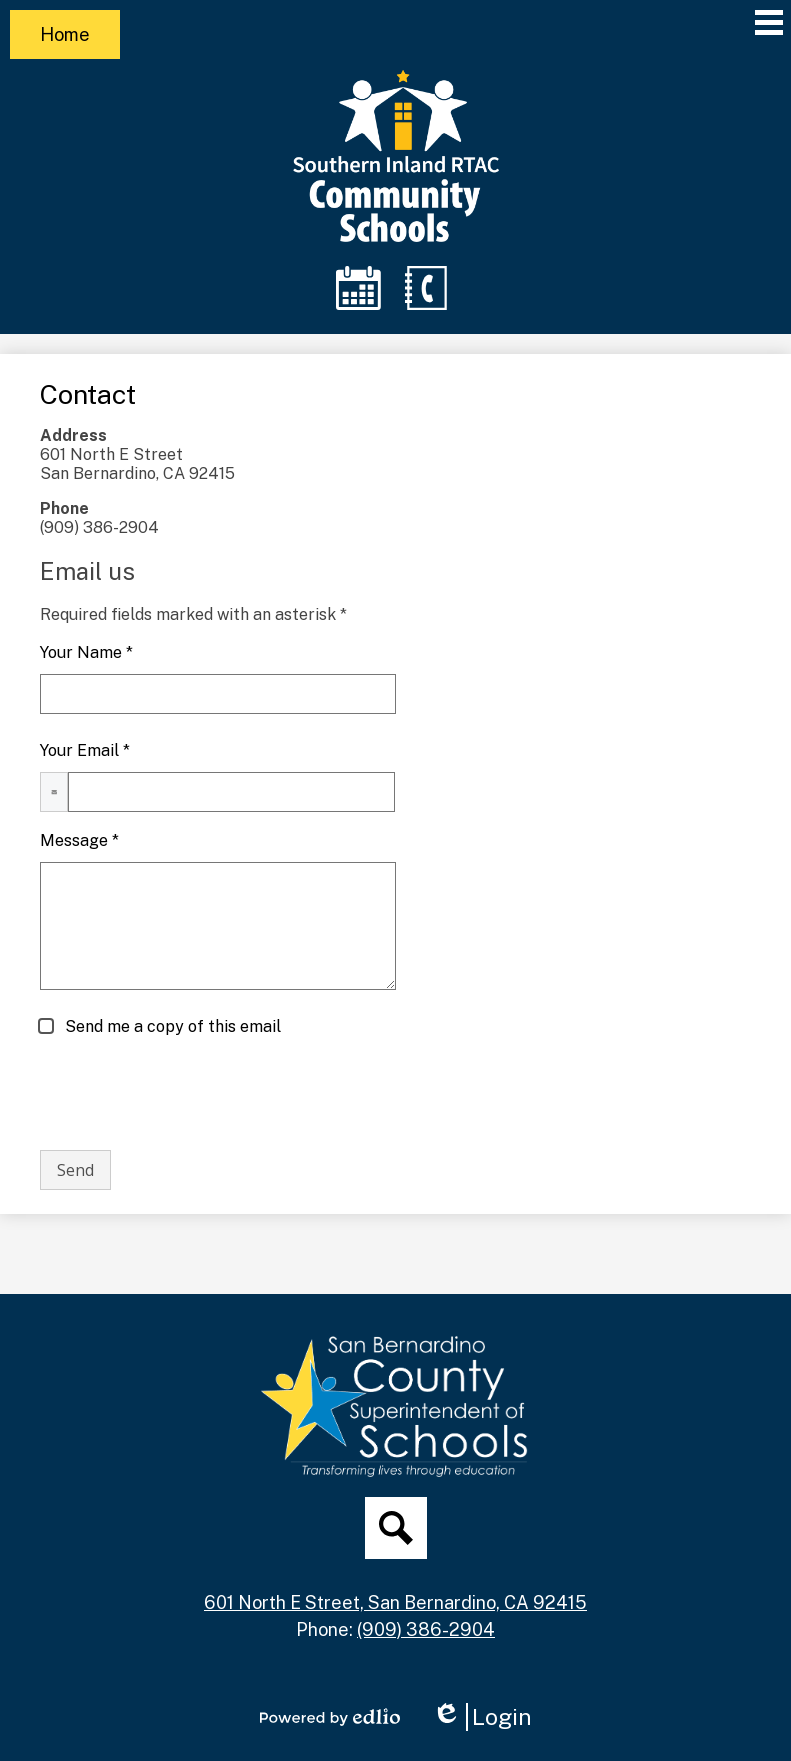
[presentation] (192, 1095)
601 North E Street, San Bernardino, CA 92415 (395, 1602)
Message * (79, 840)
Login (482, 1717)
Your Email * (85, 750)
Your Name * (86, 652)
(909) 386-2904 (426, 1629)
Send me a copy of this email (171, 1026)
